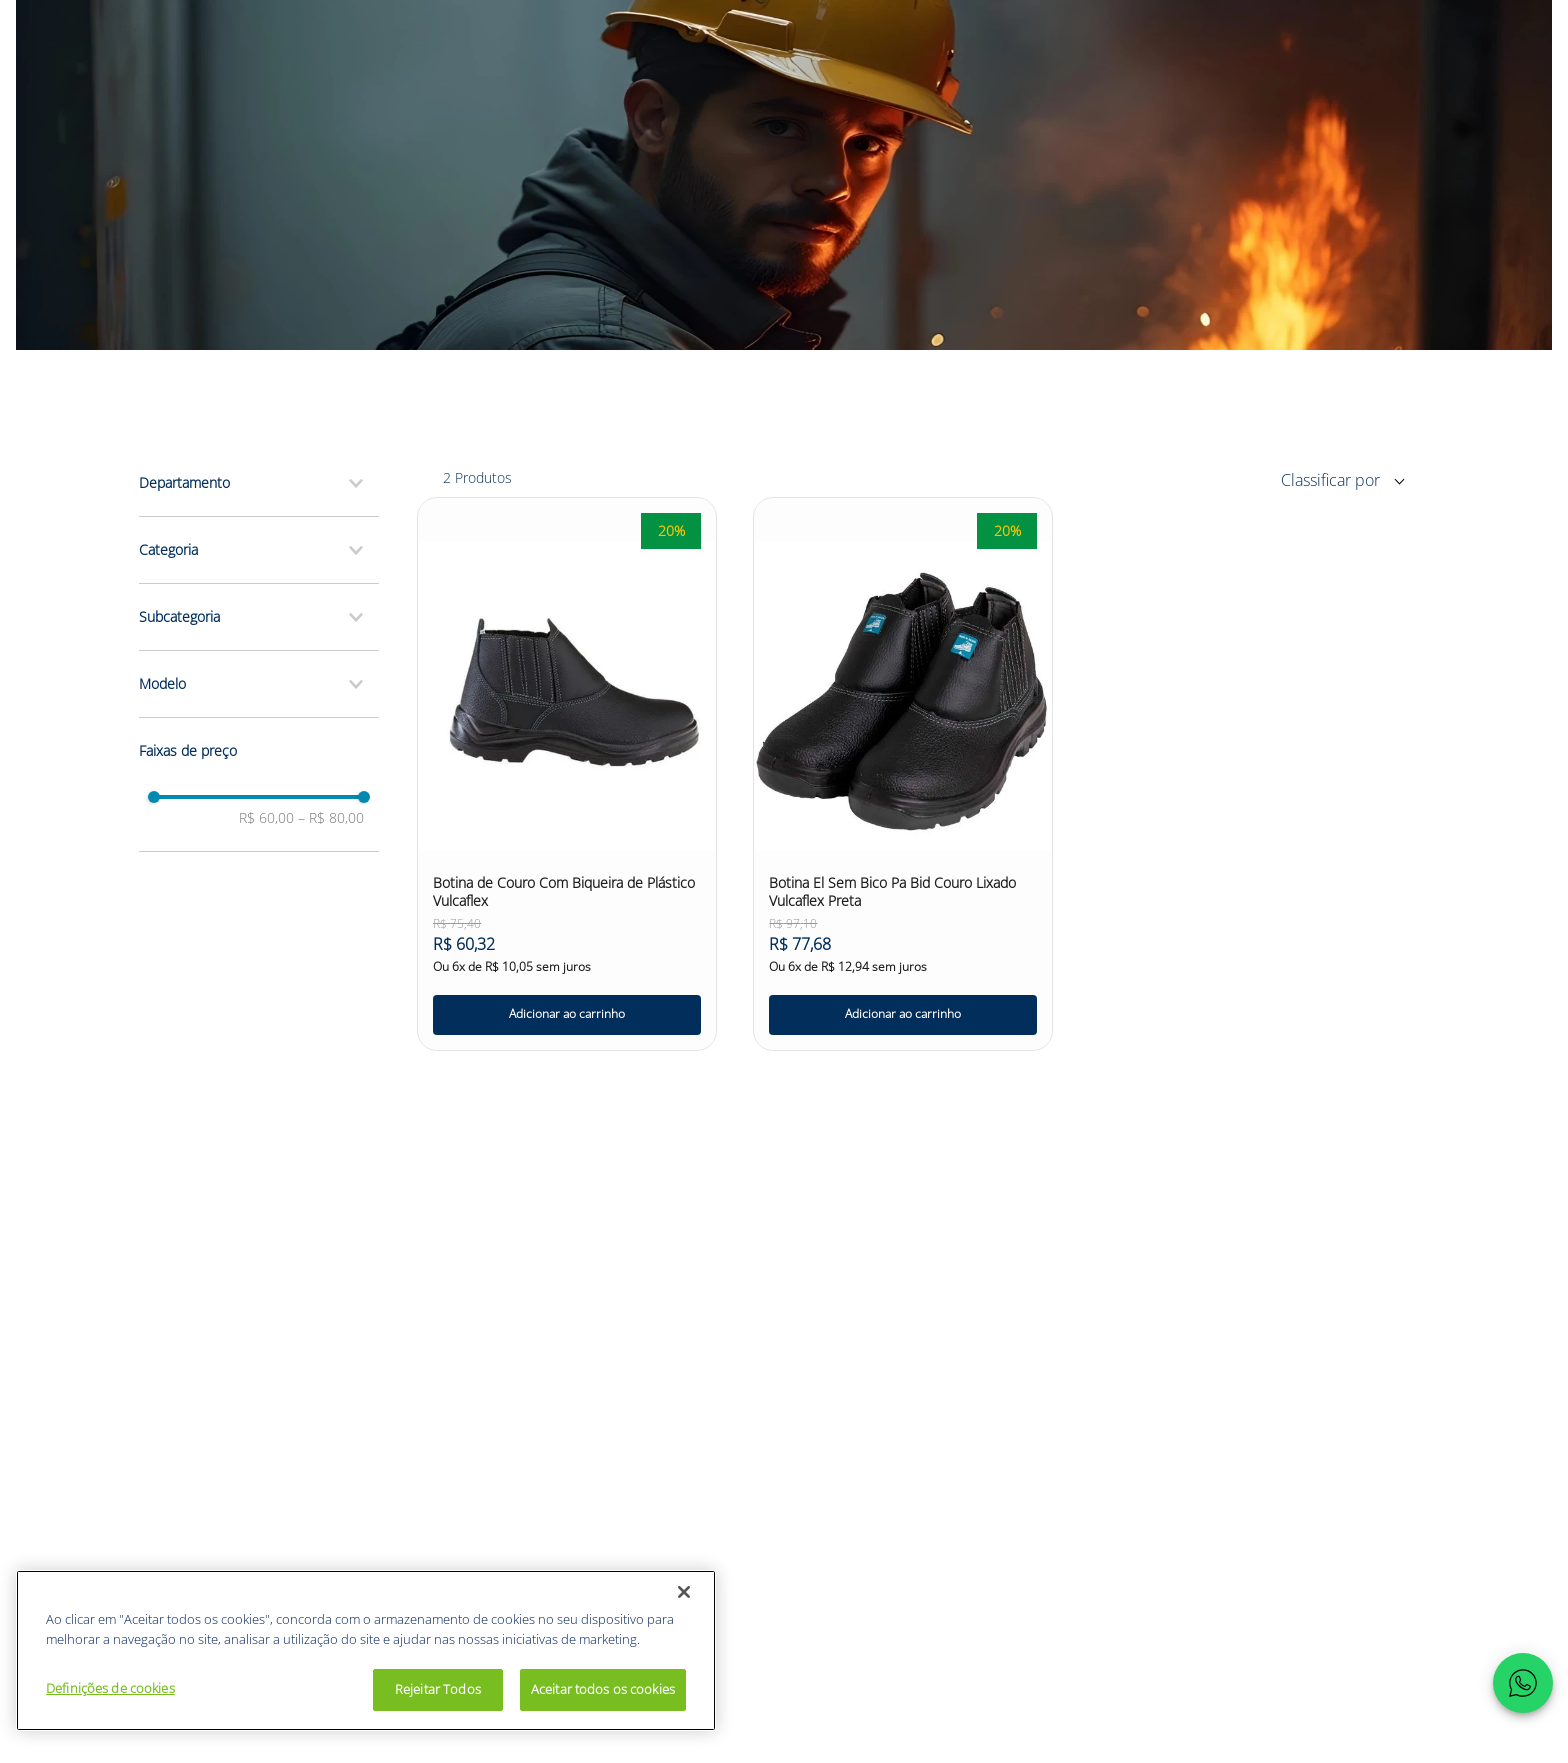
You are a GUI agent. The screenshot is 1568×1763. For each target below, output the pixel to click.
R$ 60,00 (266, 817)
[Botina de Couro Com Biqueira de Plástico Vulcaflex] (567, 774)
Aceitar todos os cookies (603, 1689)
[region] (366, 1650)
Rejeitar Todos (438, 1689)
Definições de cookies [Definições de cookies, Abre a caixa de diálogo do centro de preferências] (110, 1688)
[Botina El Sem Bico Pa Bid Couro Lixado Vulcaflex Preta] (903, 774)
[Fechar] (684, 1592)
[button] (259, 483)
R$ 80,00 (331, 817)
